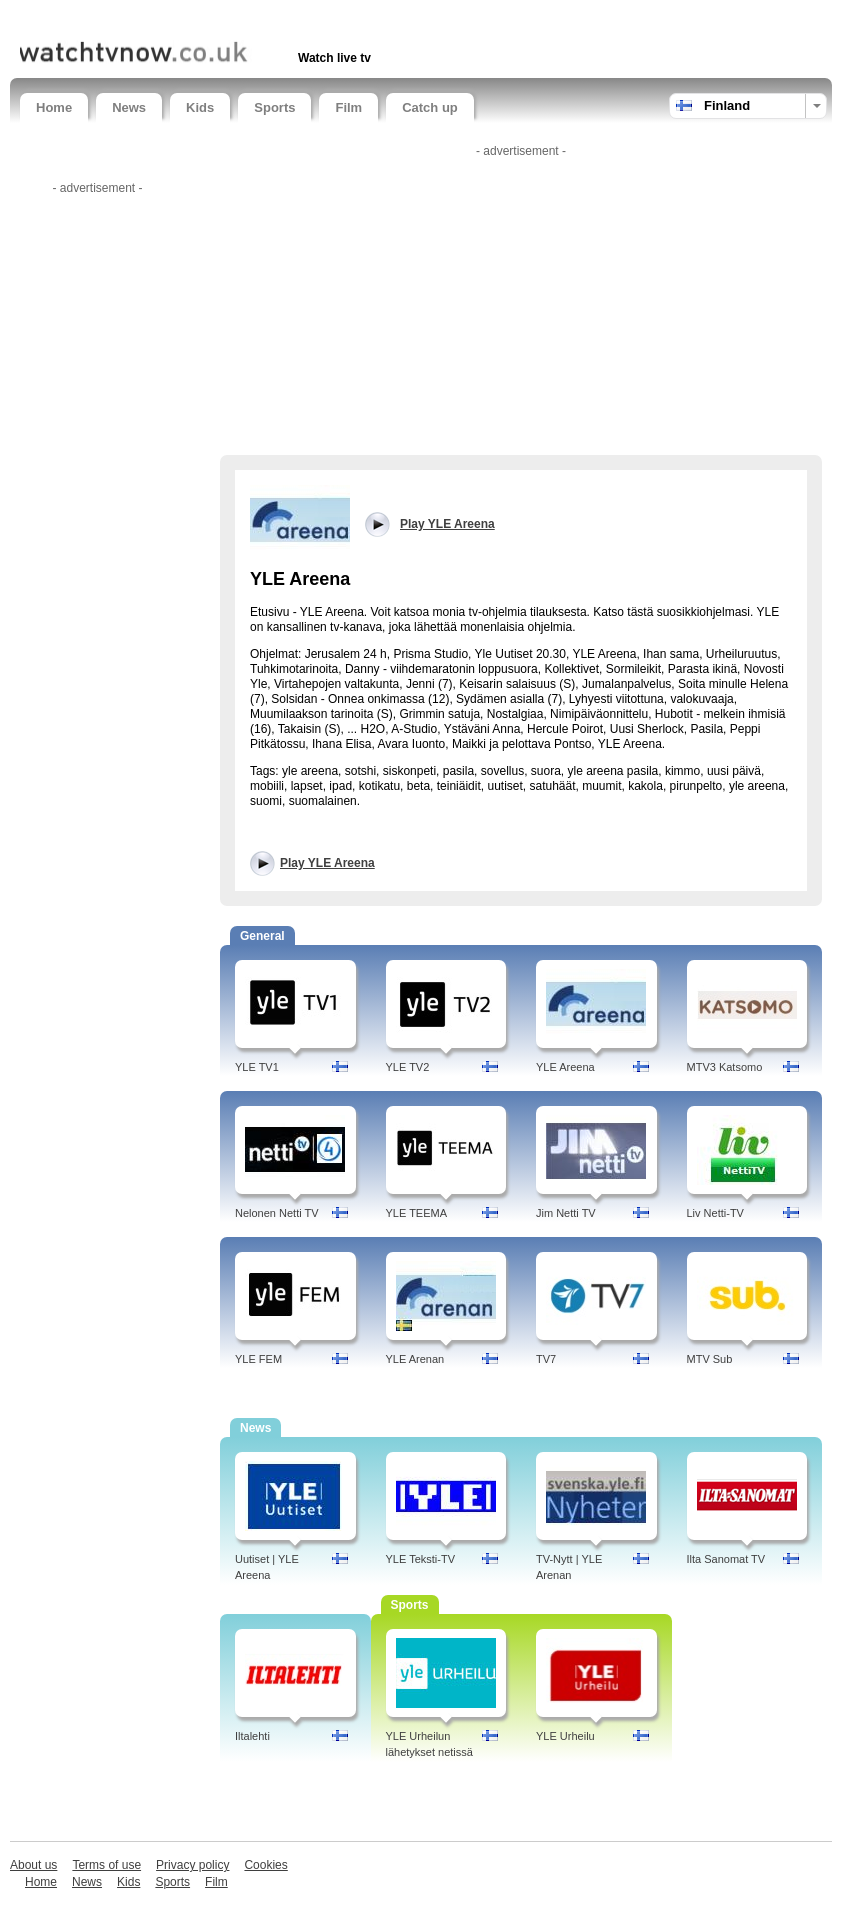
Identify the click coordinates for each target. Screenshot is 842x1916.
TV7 (546, 1359)
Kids (200, 107)
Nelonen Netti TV (277, 1213)
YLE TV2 (408, 1067)
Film (348, 107)
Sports (274, 107)
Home (54, 107)
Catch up (430, 107)
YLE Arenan (415, 1359)
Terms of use (106, 1865)
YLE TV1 (257, 1067)
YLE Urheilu (565, 1736)
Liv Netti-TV (715, 1213)
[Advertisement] (254, 17)
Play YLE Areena (327, 863)
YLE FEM (258, 1359)
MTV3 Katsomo (725, 1067)
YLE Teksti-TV (421, 1559)
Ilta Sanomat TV (726, 1559)
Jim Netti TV (566, 1213)
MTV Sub (710, 1359)
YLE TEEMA (417, 1213)
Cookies (265, 1865)
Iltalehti (252, 1736)
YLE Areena (565, 1067)
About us (33, 1865)
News (129, 107)
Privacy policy (192, 1865)
